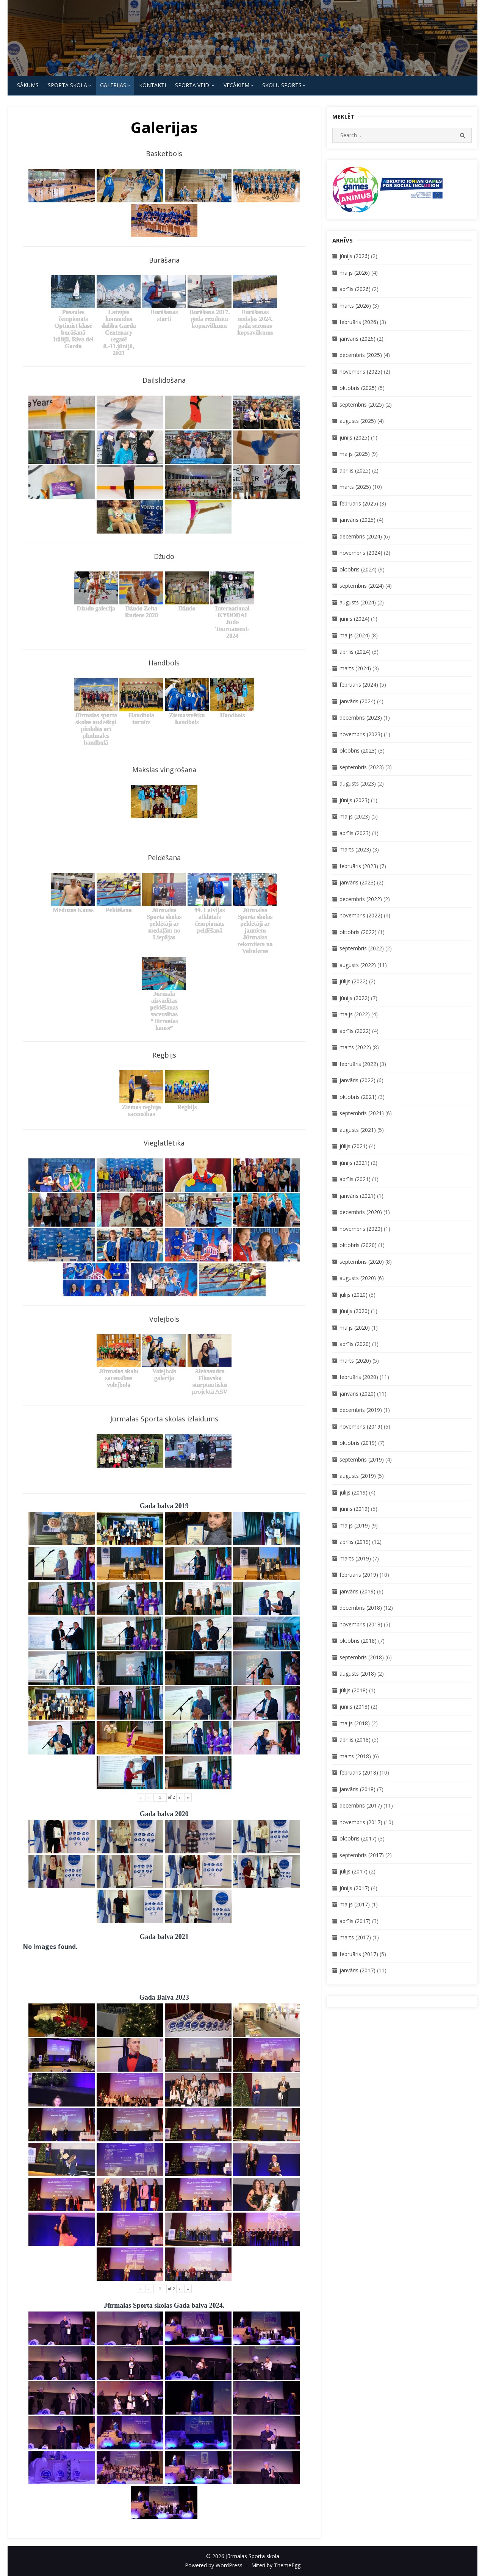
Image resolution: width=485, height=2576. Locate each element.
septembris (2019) (362, 1459)
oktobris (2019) (358, 1442)
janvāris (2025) (357, 519)
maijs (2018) (355, 1723)
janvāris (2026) (357, 338)
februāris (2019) (359, 1574)
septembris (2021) (362, 1113)
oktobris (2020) (358, 1245)
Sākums (28, 85)
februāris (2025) (359, 503)
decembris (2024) (361, 536)
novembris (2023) (361, 734)
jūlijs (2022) (354, 981)
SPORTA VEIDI (193, 85)
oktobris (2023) (358, 750)
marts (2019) (355, 1558)
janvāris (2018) (357, 1789)
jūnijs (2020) (354, 1311)
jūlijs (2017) (354, 1871)
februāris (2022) (359, 1063)
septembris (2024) (362, 585)
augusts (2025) (358, 420)
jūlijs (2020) (354, 1294)
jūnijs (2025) (354, 437)
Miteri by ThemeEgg (275, 2565)
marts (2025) (355, 486)
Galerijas (113, 85)
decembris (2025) (361, 354)
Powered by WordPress (213, 2565)
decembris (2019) (361, 1409)
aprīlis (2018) (355, 1739)
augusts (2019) (358, 1475)
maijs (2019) (355, 1525)
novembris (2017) (361, 1822)
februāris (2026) (359, 322)
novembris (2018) (361, 1624)
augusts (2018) (358, 1673)
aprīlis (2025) (355, 470)
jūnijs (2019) (354, 1508)
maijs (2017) (355, 1904)
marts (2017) (355, 1937)
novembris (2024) (361, 552)
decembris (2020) (361, 1212)
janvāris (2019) (357, 1591)
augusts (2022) (358, 965)
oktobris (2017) (358, 1838)
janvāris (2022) (357, 1080)
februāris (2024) (359, 684)
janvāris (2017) (357, 1970)
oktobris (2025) (358, 387)
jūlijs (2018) (354, 1690)
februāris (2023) (359, 866)
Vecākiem (236, 85)
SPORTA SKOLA (67, 85)
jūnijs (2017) (354, 1888)
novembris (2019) (361, 1426)
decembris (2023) (361, 717)
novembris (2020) (361, 1228)
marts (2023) (355, 849)
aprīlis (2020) (355, 1343)
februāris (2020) (359, 1376)
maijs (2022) (355, 1014)
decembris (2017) (361, 1805)
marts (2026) (355, 305)
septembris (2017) (362, 1855)
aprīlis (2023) (355, 833)
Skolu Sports (282, 85)
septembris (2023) (362, 767)
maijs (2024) (355, 635)
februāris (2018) (359, 1772)
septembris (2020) (362, 1261)
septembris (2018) (362, 1657)
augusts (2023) (358, 783)
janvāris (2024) (357, 701)
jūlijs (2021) (354, 1146)
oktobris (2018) (358, 1640)
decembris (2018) (361, 1607)
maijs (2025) (355, 453)
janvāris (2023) (357, 882)
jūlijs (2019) (354, 1492)
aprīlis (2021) (355, 1179)
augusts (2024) (358, 602)
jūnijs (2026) (354, 256)
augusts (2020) (358, 1278)
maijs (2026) (355, 272)
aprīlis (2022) (355, 1030)
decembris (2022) (361, 899)
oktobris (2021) (358, 1096)
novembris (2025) (361, 371)
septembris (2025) (362, 404)
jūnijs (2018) (354, 1706)
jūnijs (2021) (354, 1162)
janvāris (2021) (357, 1195)
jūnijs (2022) (354, 998)
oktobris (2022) (358, 932)
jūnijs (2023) (354, 800)
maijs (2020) (355, 1327)
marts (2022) (355, 1047)
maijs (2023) (355, 816)
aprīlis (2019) (355, 1541)
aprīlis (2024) (355, 651)
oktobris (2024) (358, 569)
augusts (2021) (358, 1129)
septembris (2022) (362, 948)
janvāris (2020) (357, 1393)
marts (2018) (355, 1756)
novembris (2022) (361, 915)
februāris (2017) (359, 1954)
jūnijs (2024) (354, 618)
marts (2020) (355, 1360)
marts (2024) (355, 668)
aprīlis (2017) (355, 1921)
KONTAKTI (152, 85)
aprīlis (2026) (355, 289)
